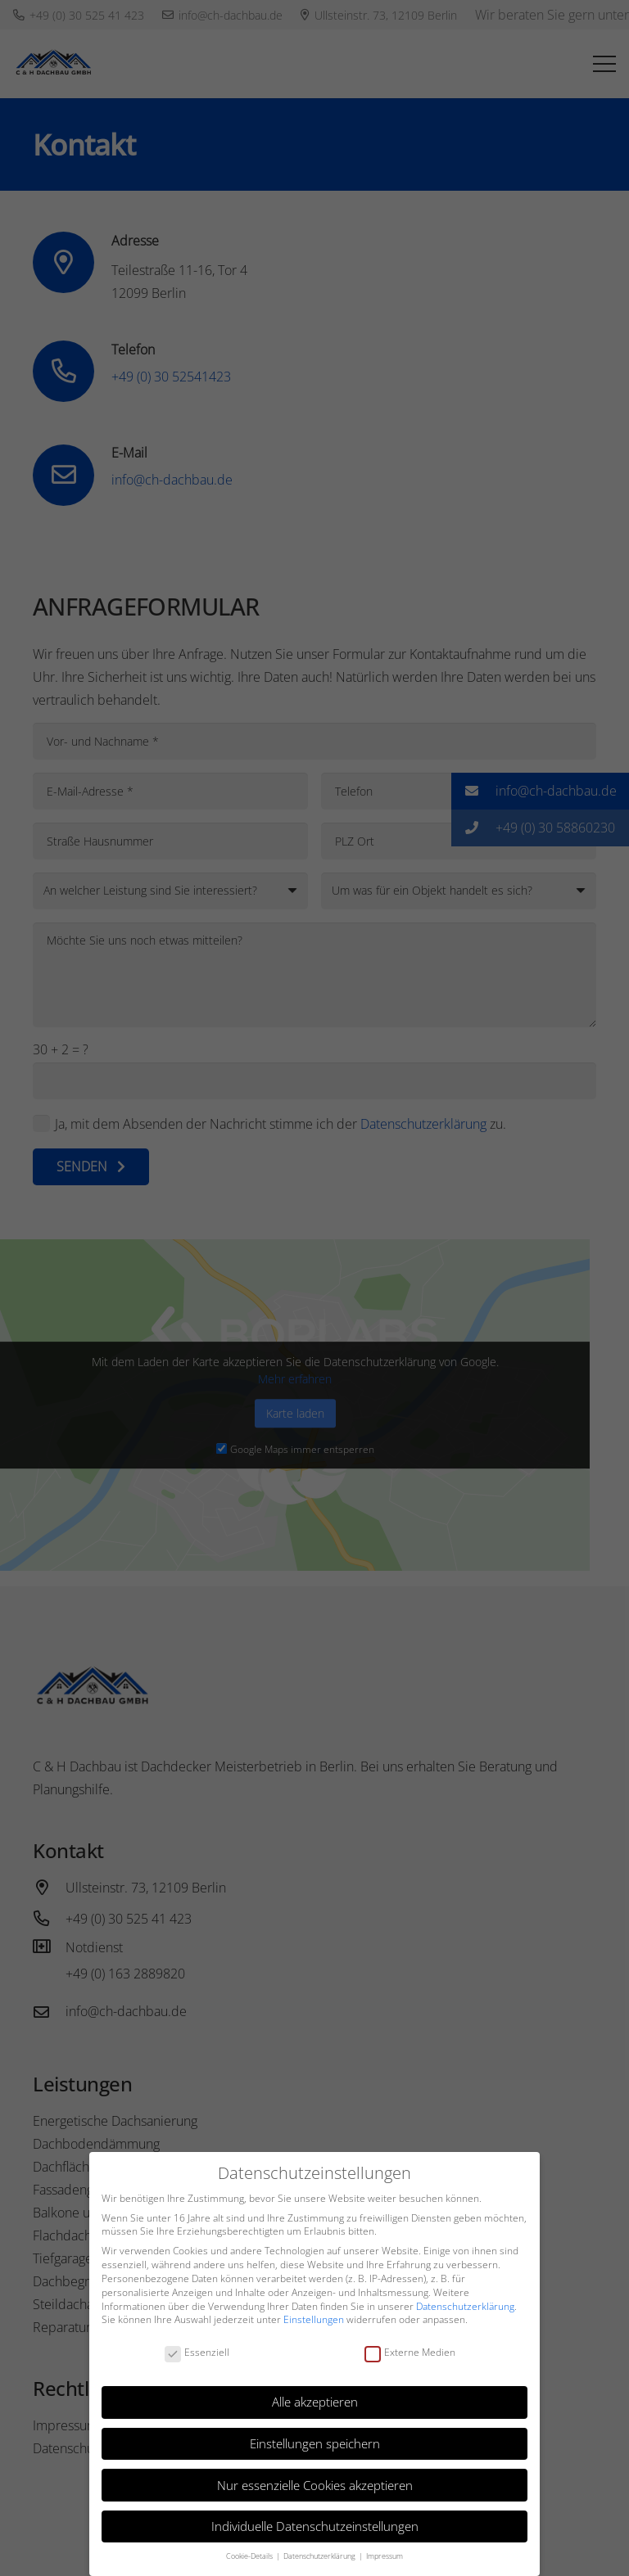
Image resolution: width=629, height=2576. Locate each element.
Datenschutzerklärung (465, 2306)
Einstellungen (313, 2319)
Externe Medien (409, 2353)
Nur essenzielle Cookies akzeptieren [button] (315, 2485)
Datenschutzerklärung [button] (320, 2556)
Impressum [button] (384, 2556)
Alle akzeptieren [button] (315, 2401)
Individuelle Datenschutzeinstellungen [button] (315, 2526)
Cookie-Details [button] (250, 2556)
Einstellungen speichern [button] (315, 2443)
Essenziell (197, 2353)
